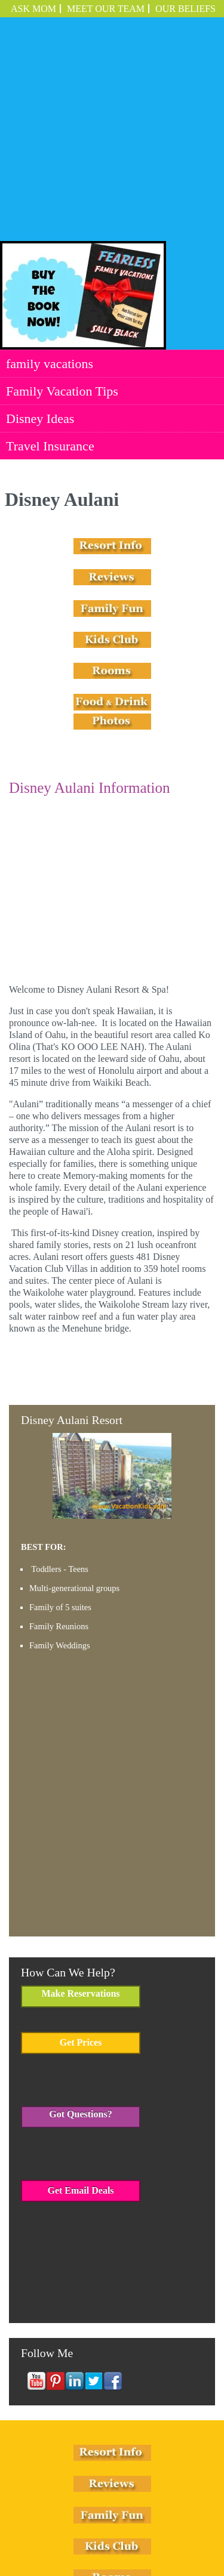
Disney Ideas (175, 2511)
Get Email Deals (80, 2017)
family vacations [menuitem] (49, 190)
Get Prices (81, 1869)
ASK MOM (33, 9)
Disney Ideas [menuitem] (40, 244)
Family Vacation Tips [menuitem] (62, 217)
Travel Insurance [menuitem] (50, 272)
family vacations (50, 2511)
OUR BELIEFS (185, 9)
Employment (139, 2524)
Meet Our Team (106, 9)
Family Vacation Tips (116, 2511)
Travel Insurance (91, 2524)
